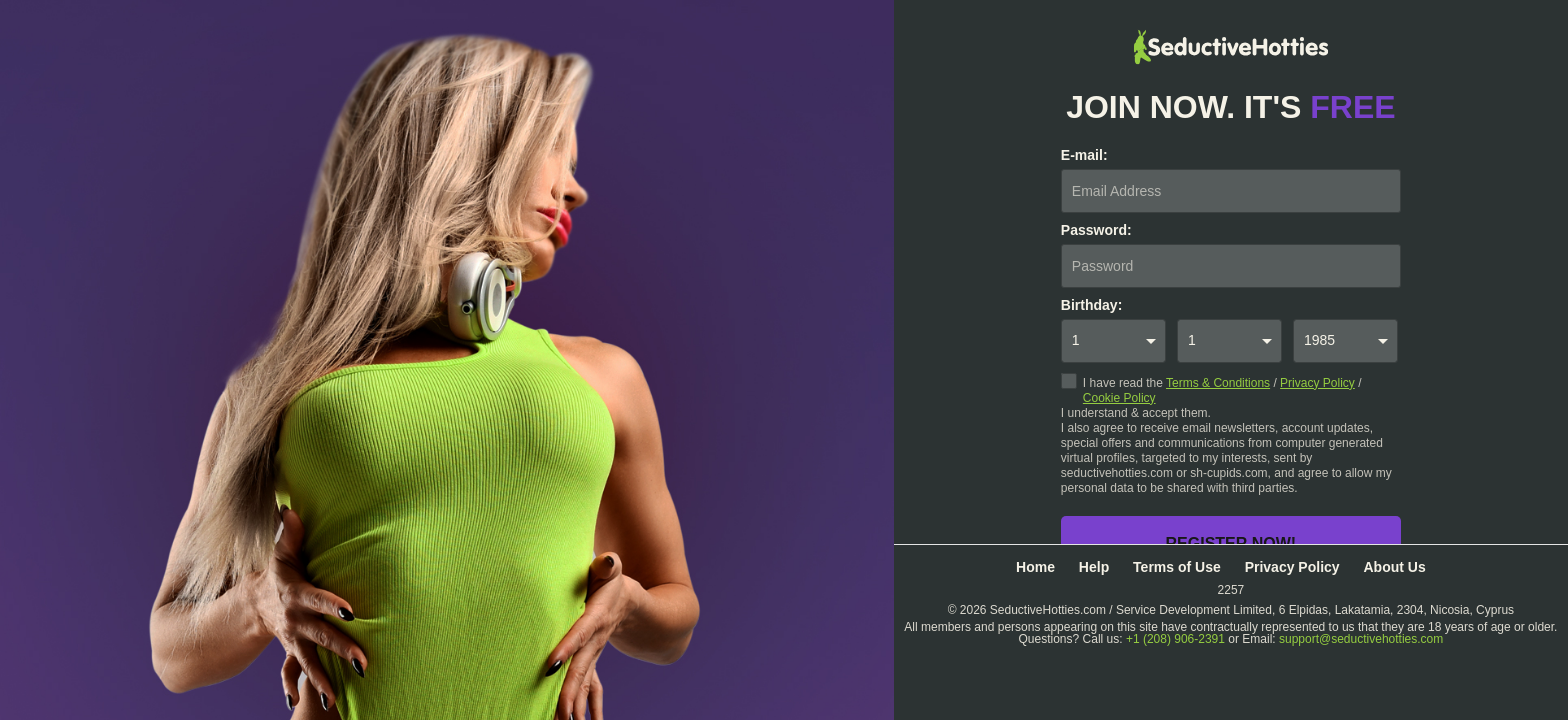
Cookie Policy (1119, 398)
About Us (1394, 567)
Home (1035, 567)
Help (1094, 567)
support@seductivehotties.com (1361, 639)
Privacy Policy (1317, 383)
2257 (1231, 589)
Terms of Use (1177, 567)
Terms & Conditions (1218, 383)
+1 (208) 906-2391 (1175, 639)
